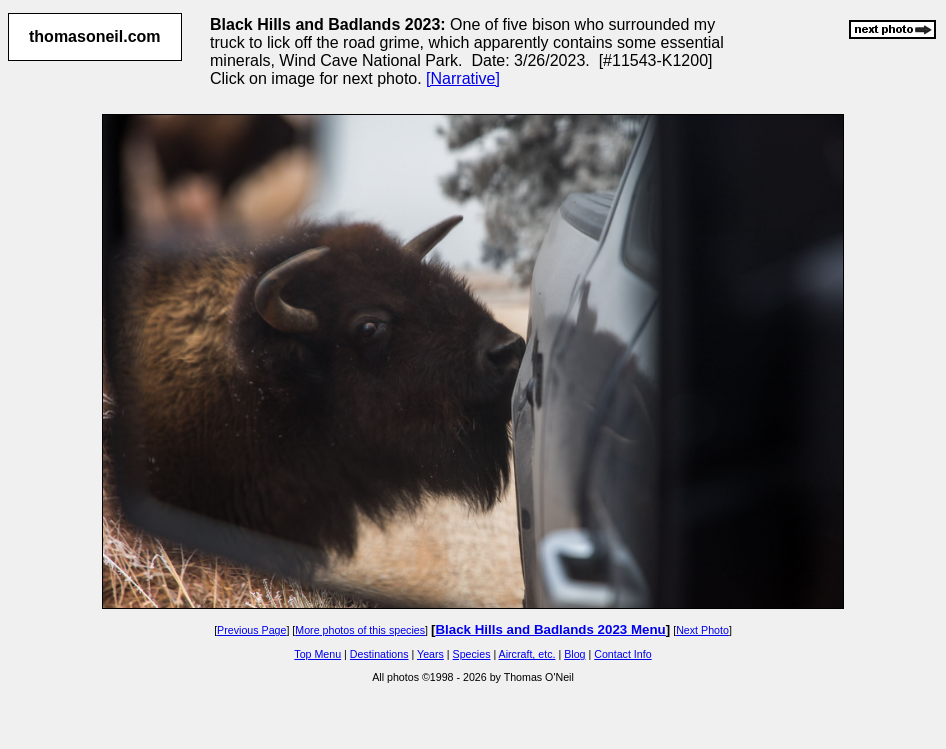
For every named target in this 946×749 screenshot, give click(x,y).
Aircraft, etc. (527, 654)
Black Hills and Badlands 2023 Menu (550, 629)
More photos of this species (360, 630)
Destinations (379, 654)
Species (472, 654)
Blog (574, 654)
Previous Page (251, 630)
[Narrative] (463, 78)
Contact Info (622, 654)
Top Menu (317, 654)
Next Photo (702, 630)
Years (430, 654)
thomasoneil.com (95, 36)
